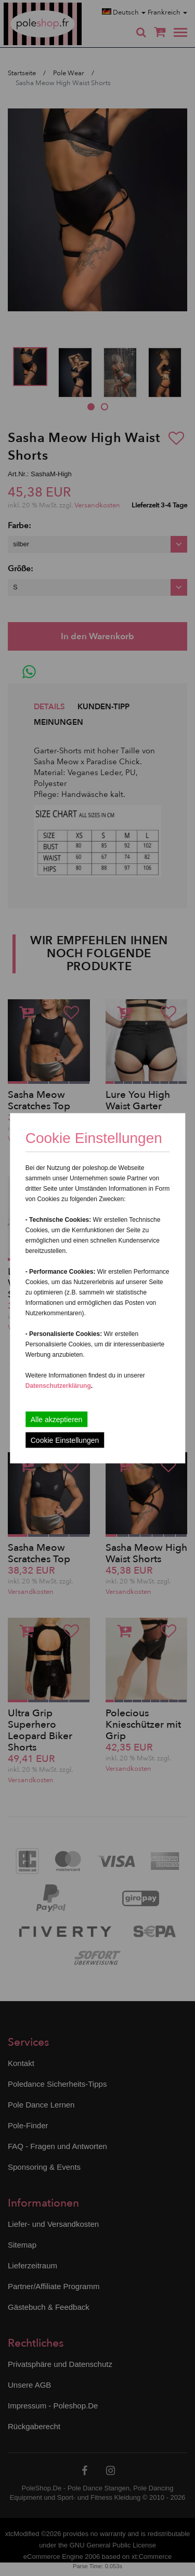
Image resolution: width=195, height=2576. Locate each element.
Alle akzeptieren (57, 1419)
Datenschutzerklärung (58, 1385)
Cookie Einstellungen (65, 1440)
